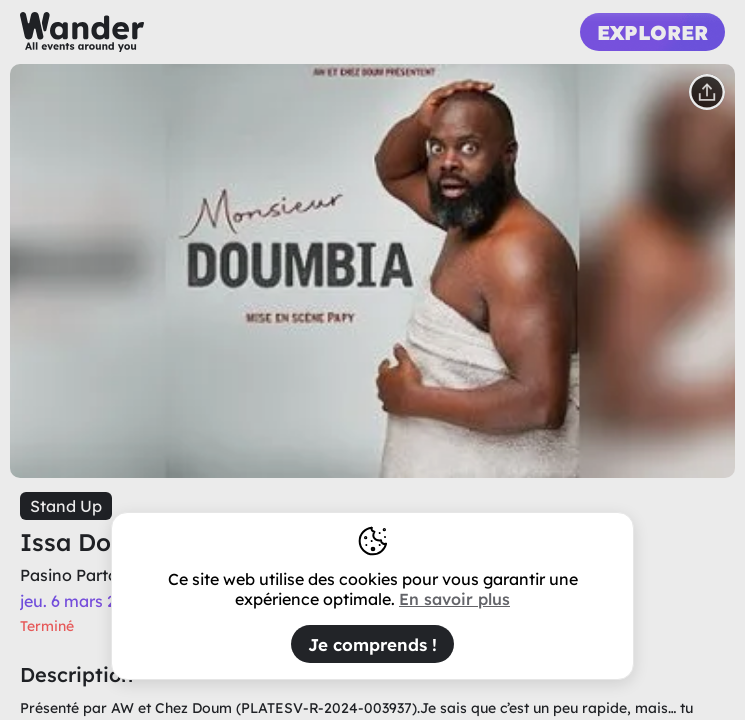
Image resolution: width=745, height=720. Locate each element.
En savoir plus (454, 599)
